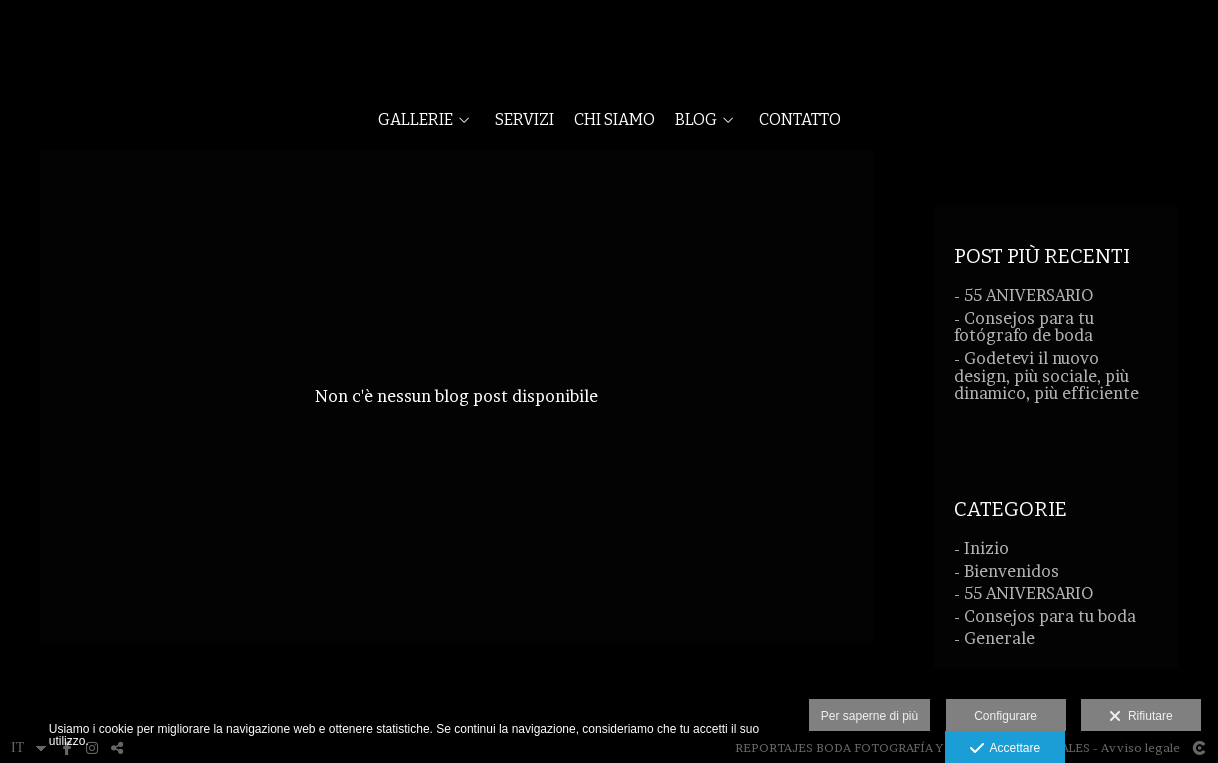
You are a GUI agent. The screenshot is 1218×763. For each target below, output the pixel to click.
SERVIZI (524, 120)
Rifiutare (1140, 717)
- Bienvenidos (1006, 571)
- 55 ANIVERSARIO (1023, 295)
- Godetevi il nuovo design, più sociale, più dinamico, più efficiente (1046, 375)
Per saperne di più (869, 716)
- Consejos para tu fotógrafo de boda (1024, 327)
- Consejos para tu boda (1045, 616)
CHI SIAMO (614, 120)
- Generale (994, 638)
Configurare (1005, 716)
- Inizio (981, 548)
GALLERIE (415, 120)
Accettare (1005, 749)
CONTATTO (800, 120)
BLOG (696, 120)
